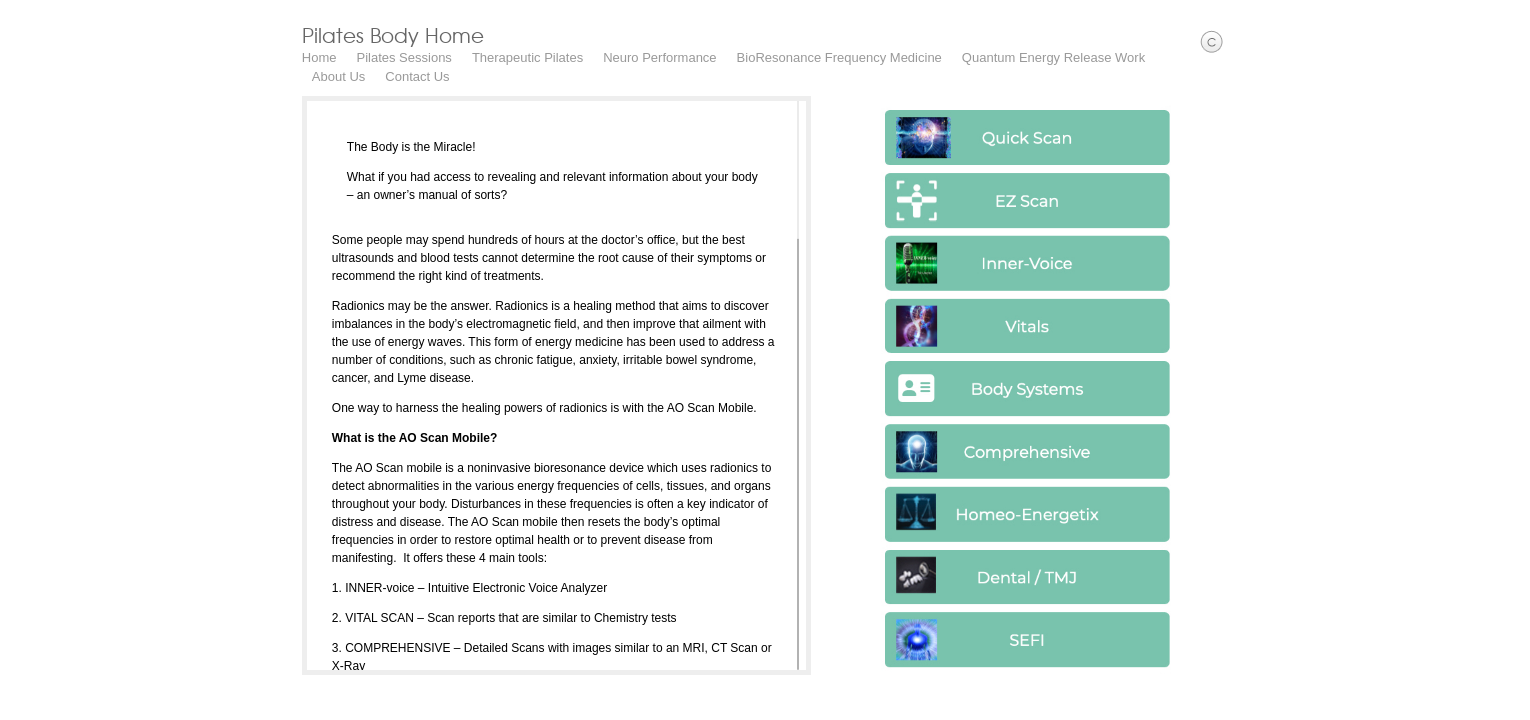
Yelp (1515, 705)
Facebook (1428, 705)
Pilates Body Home (362, 35)
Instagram (1457, 705)
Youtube (1486, 705)
